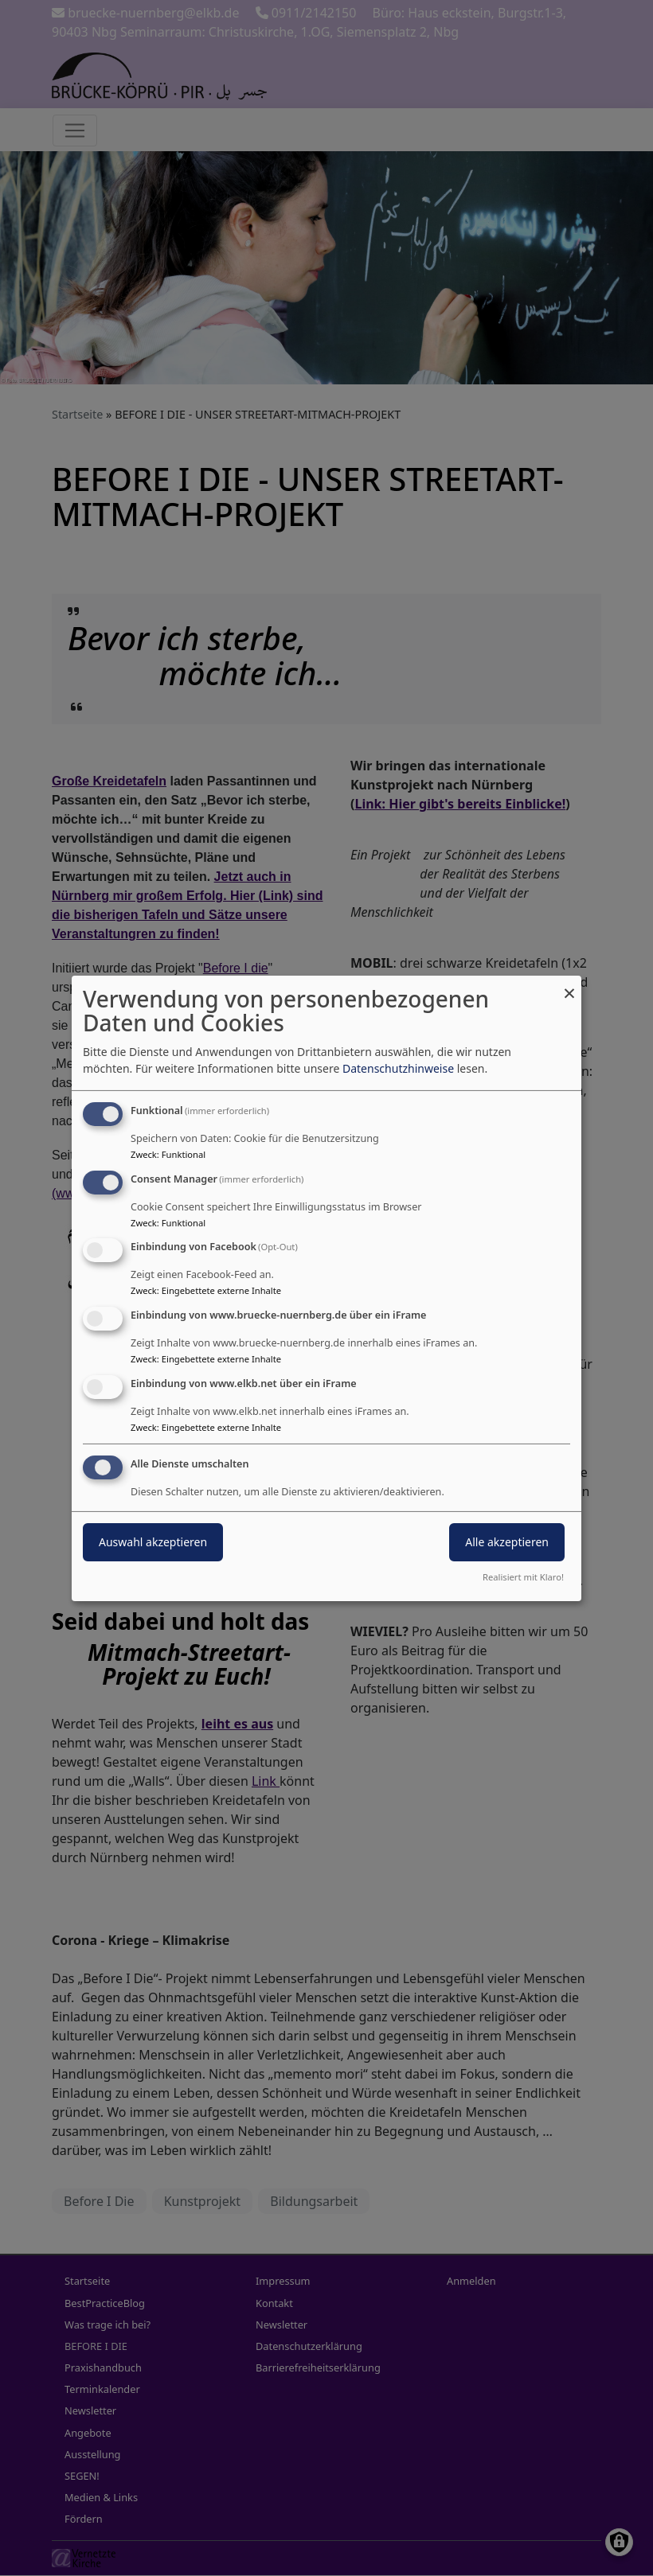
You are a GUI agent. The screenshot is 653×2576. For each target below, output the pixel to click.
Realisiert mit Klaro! (523, 1577)
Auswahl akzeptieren (153, 1541)
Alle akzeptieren (507, 1541)
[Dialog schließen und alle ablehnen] (569, 985)
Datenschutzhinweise (398, 1068)
